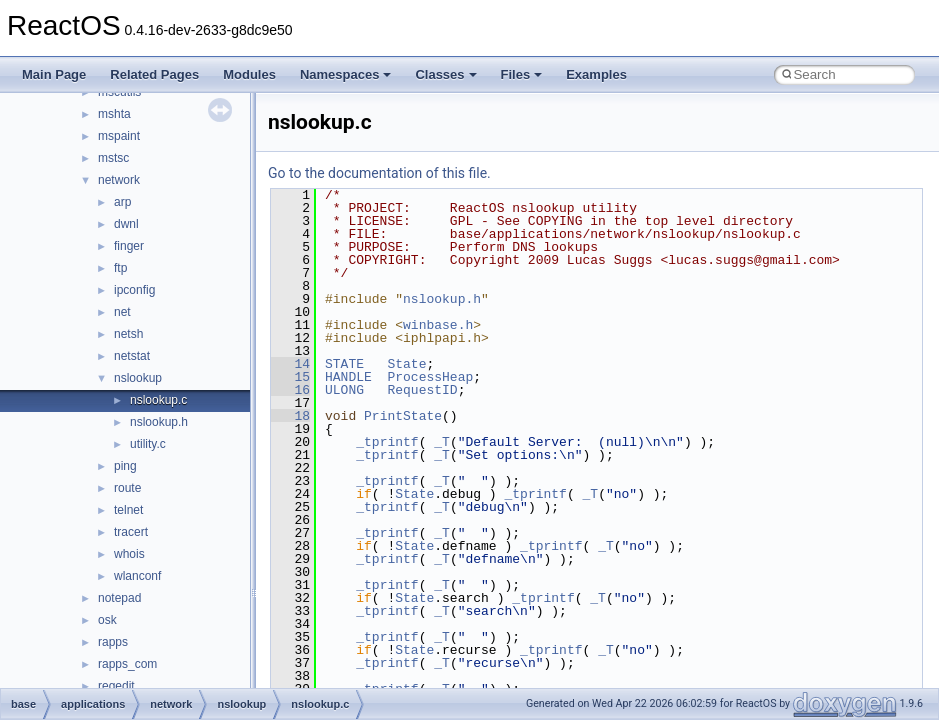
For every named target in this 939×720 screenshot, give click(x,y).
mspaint (119, 136)
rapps (113, 642)
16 (290, 390)
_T (442, 442)
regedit (116, 686)
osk (107, 620)
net (122, 312)
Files (522, 74)
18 (290, 416)
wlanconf (137, 576)
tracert (131, 532)
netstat (132, 356)
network (119, 180)
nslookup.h (159, 422)
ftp (120, 268)
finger (129, 246)
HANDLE (348, 377)
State (406, 364)
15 (290, 377)
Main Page (54, 74)
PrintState (403, 416)
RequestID (422, 390)
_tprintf (387, 442)
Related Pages (154, 74)
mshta (114, 114)
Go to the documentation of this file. (379, 173)
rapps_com (127, 664)
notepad (119, 598)
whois (129, 554)
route (127, 488)
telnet (128, 510)
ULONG (344, 390)
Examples (596, 74)
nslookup (138, 378)
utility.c (148, 444)
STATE (344, 364)
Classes (445, 74)
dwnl (126, 224)
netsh (128, 334)
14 (290, 364)
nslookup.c (158, 400)
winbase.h (438, 325)
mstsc (113, 158)
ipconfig (134, 290)
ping (125, 466)
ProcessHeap (430, 377)
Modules (249, 74)
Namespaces (346, 74)
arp (122, 202)
